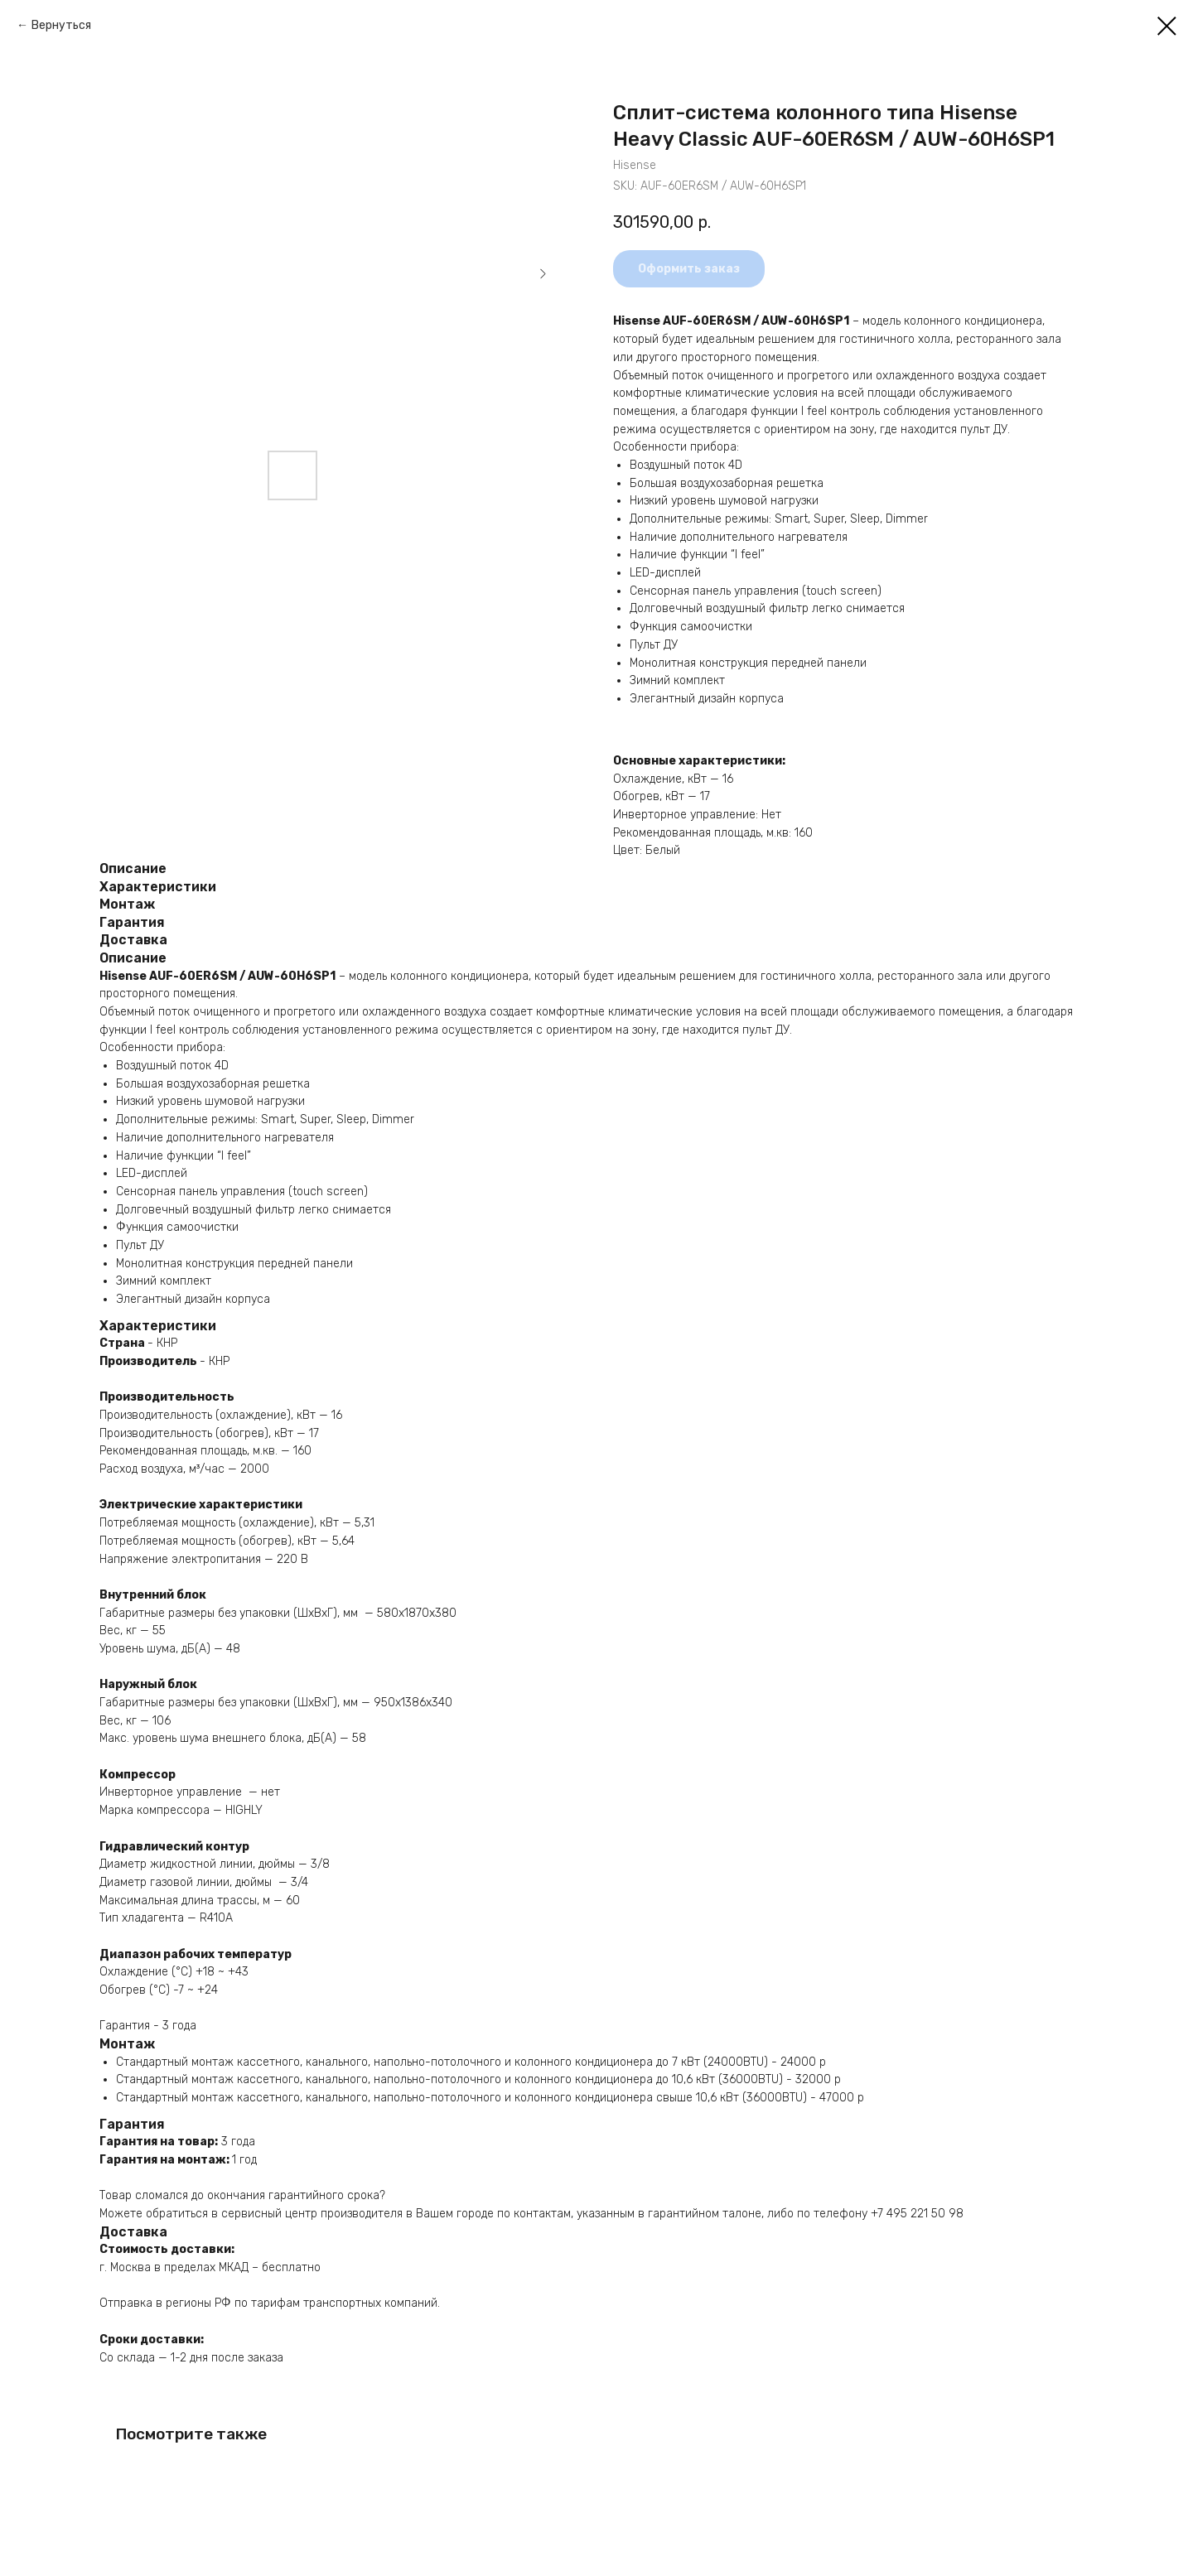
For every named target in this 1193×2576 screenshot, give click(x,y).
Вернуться (61, 25)
